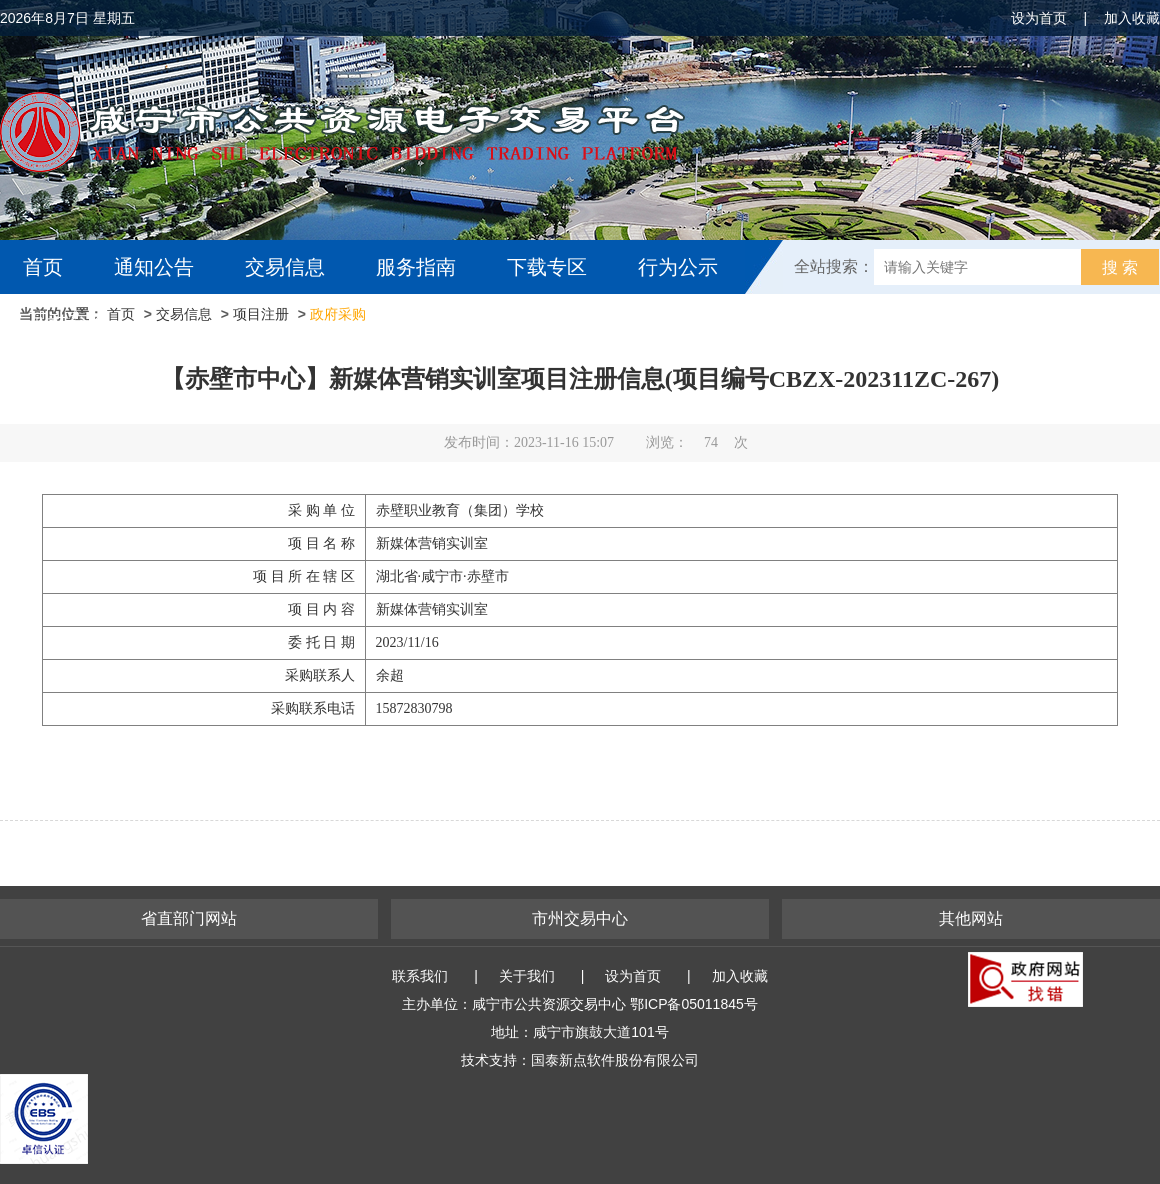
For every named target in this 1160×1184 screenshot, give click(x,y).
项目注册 (261, 314)
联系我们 (420, 976)
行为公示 (678, 267)
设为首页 (1039, 18)
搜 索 (1120, 267)
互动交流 (68, 321)
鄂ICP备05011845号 (694, 1004)
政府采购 (338, 314)
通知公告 (154, 267)
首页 (43, 267)
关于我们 (527, 976)
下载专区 (547, 267)
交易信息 (285, 267)
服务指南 (416, 267)
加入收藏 (1132, 18)
